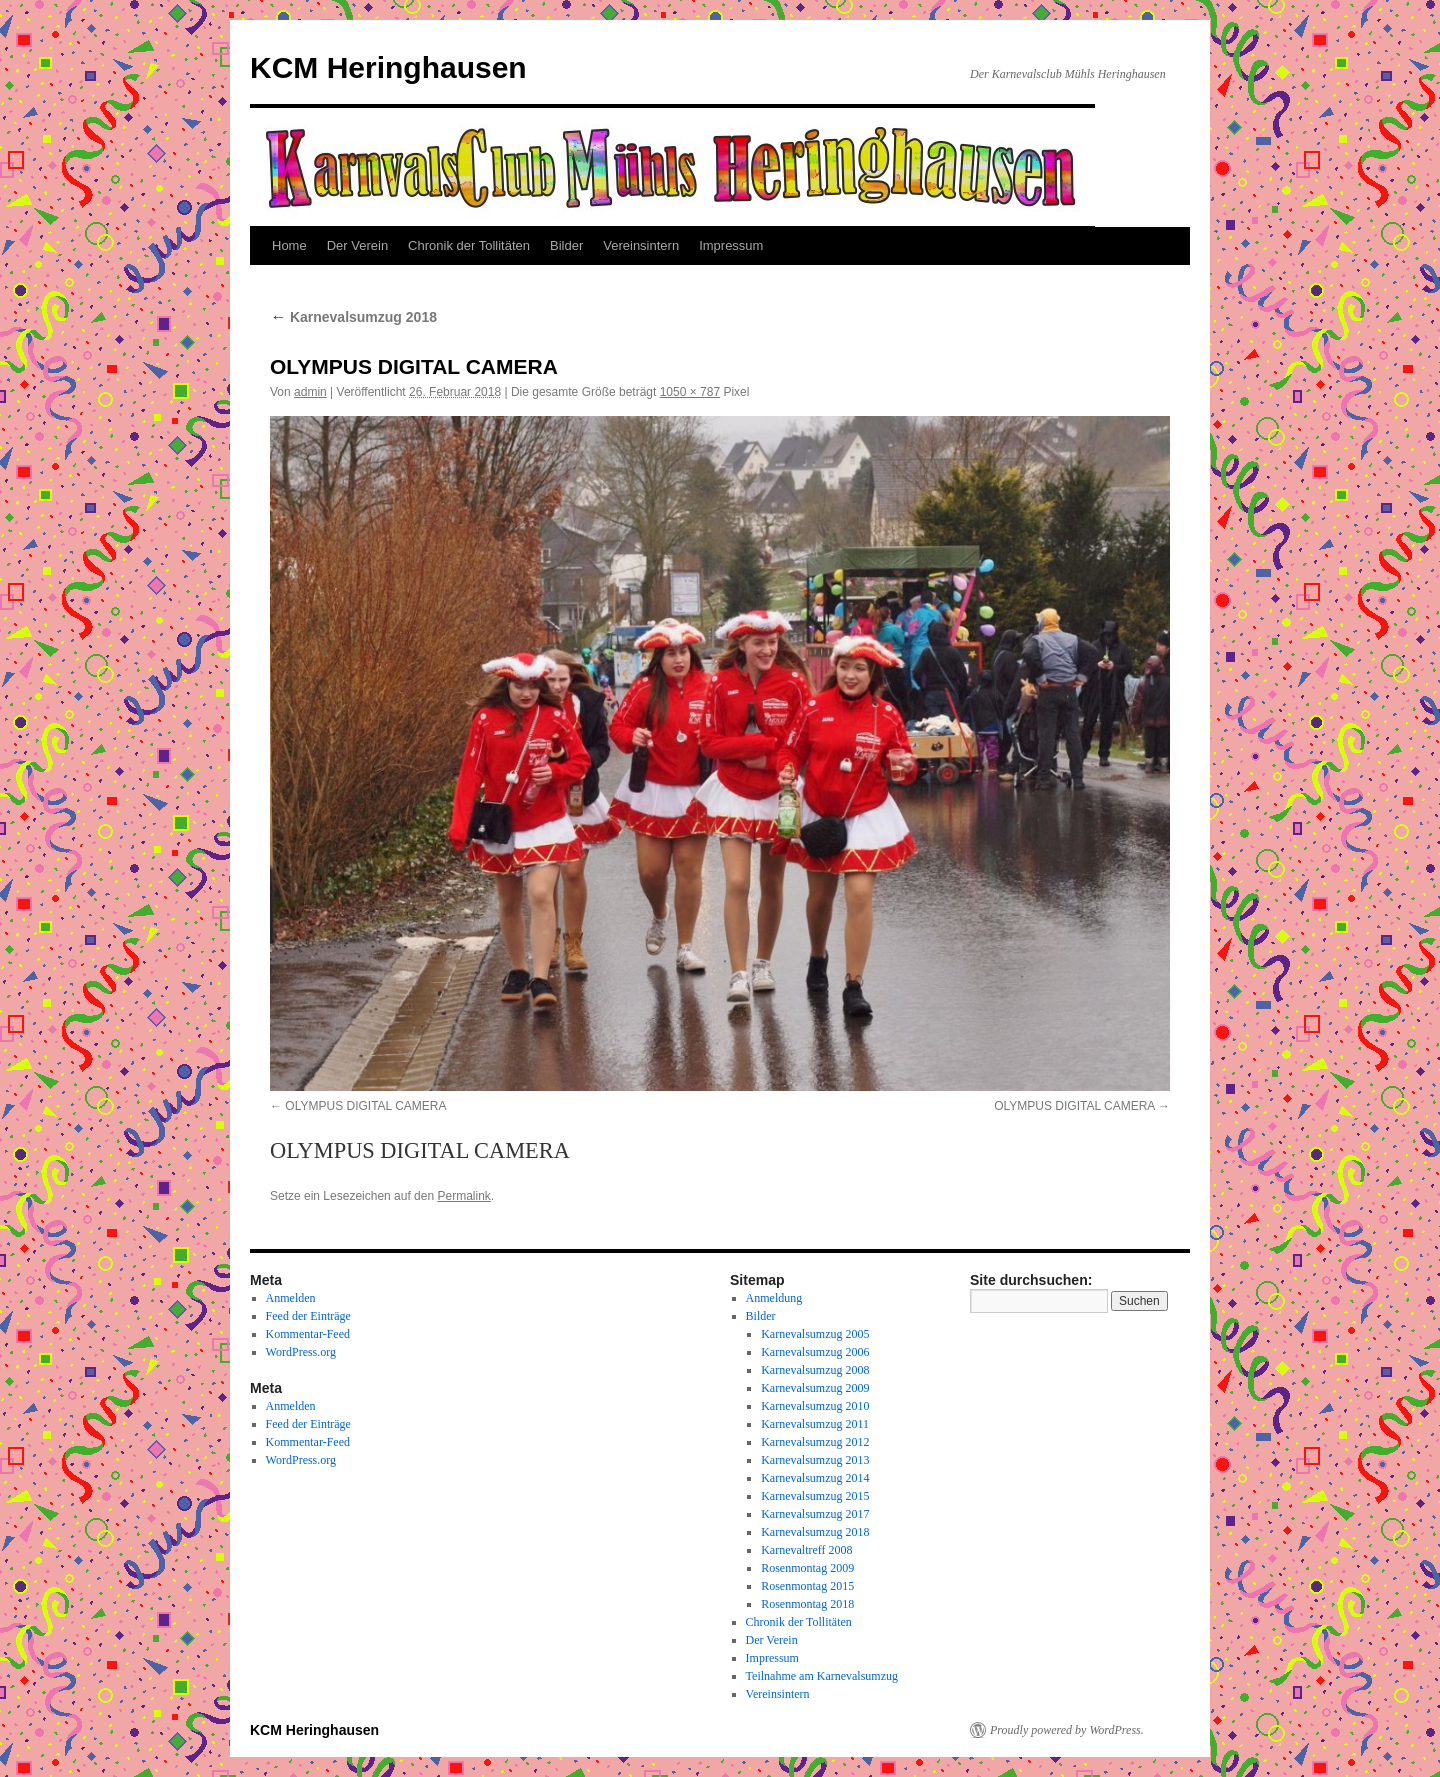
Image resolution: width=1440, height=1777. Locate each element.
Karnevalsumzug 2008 (815, 1370)
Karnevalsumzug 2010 (815, 1406)
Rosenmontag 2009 (807, 1568)
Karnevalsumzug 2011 (815, 1424)
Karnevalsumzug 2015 (815, 1496)
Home (289, 245)
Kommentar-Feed (308, 1334)
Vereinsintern (641, 245)
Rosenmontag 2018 (807, 1604)
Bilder (566, 245)
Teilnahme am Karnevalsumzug (822, 1676)
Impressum (731, 245)
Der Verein (357, 245)
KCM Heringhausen (388, 67)
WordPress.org (301, 1352)
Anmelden (291, 1298)
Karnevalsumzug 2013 (815, 1460)
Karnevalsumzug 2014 (815, 1478)
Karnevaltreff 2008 (806, 1550)
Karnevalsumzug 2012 (815, 1442)
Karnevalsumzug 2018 (353, 317)
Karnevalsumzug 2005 (815, 1334)
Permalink (463, 1196)
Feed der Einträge (308, 1316)
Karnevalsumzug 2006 (815, 1352)
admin (310, 392)
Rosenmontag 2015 (807, 1586)
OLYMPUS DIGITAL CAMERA (365, 1106)
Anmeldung (774, 1298)
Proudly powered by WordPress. (1067, 1730)
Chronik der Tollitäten (469, 245)
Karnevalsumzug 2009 (815, 1388)
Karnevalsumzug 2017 (815, 1514)
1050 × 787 (690, 392)
